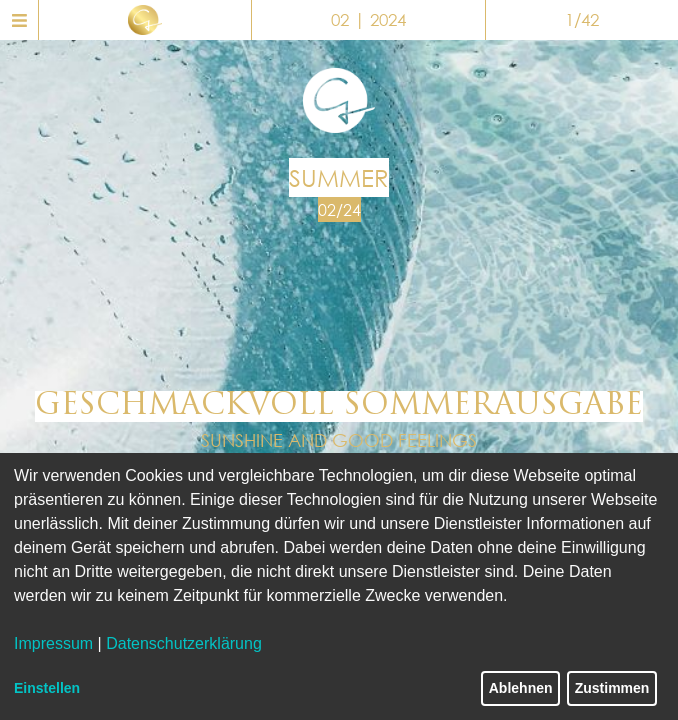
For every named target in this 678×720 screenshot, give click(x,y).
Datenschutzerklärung (184, 643)
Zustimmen (612, 688)
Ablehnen (521, 688)
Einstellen (47, 688)
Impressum (53, 643)
